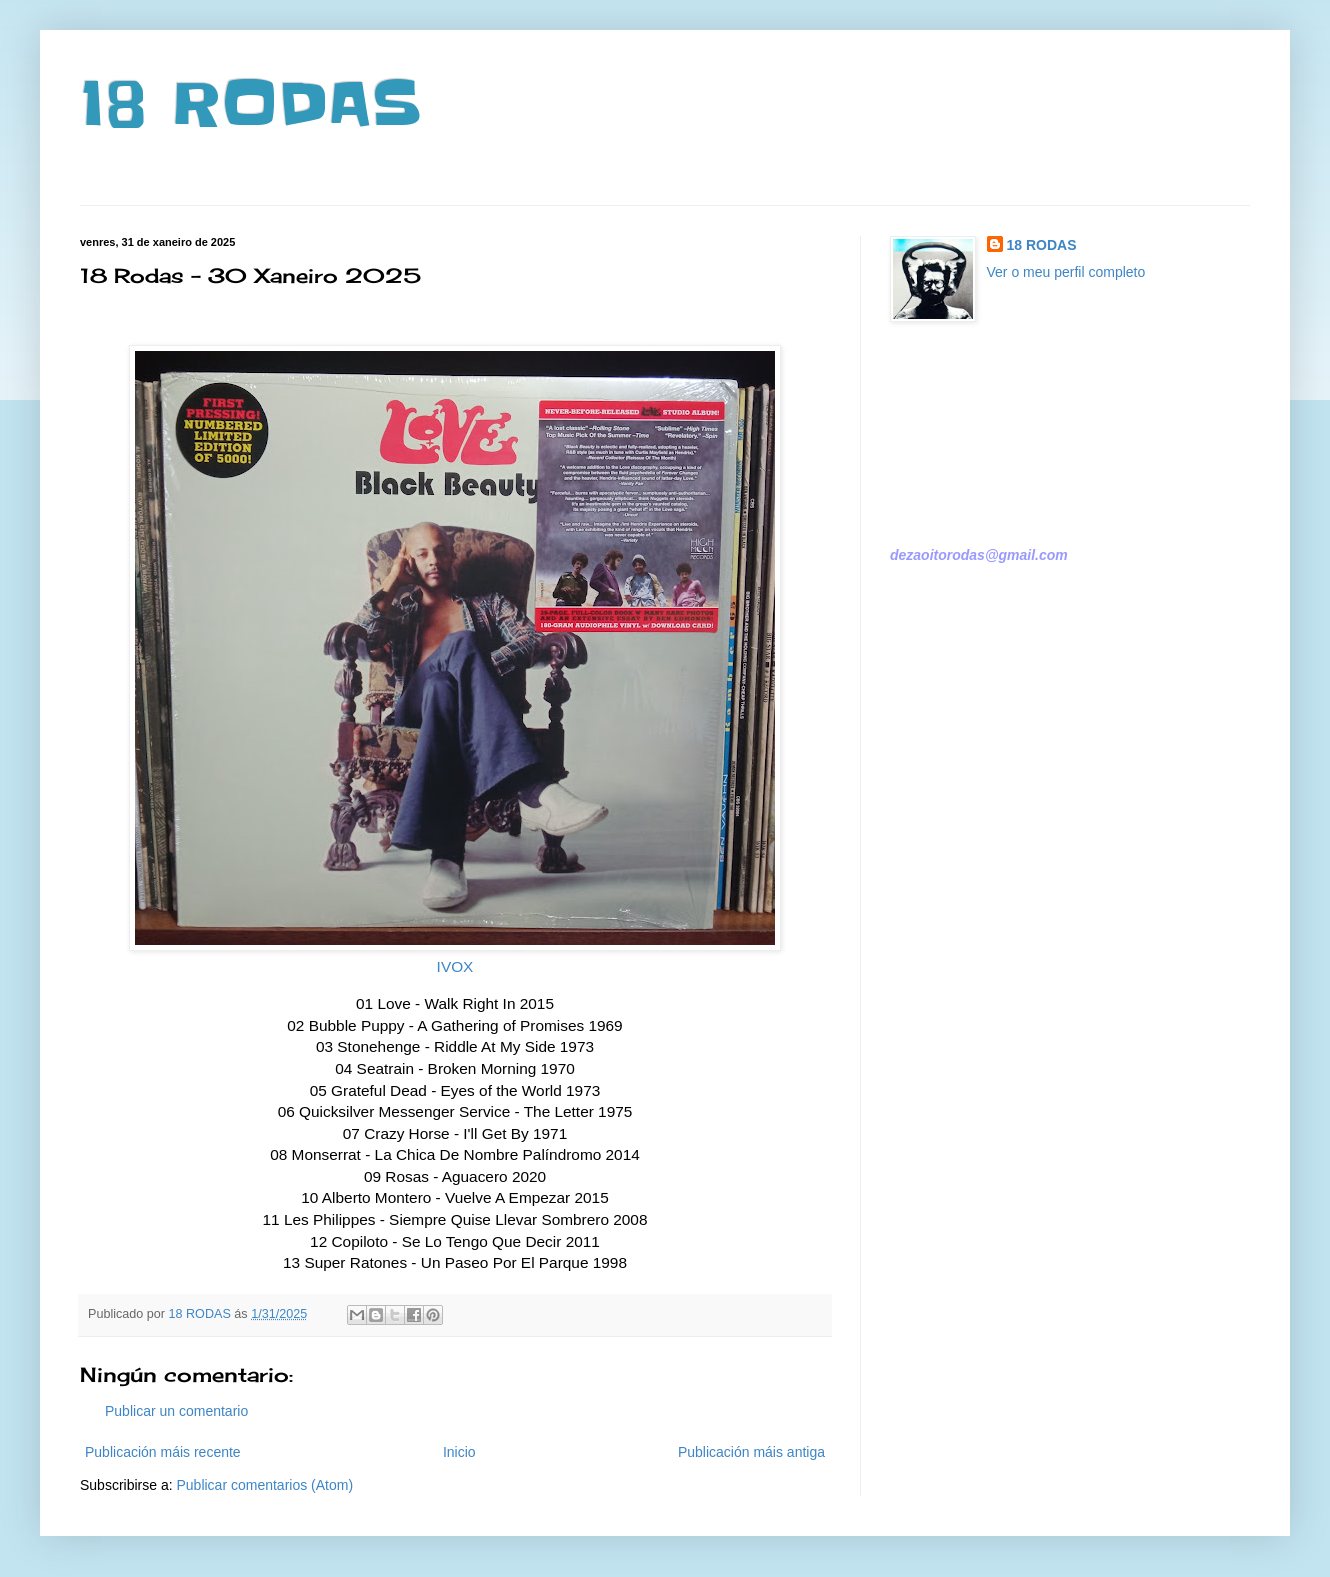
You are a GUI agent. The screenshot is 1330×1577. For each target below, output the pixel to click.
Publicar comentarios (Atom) (264, 1485)
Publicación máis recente (163, 1452)
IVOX (455, 966)
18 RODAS (250, 105)
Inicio (459, 1452)
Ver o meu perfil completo (1066, 272)
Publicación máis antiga (751, 1452)
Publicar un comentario (176, 1411)
